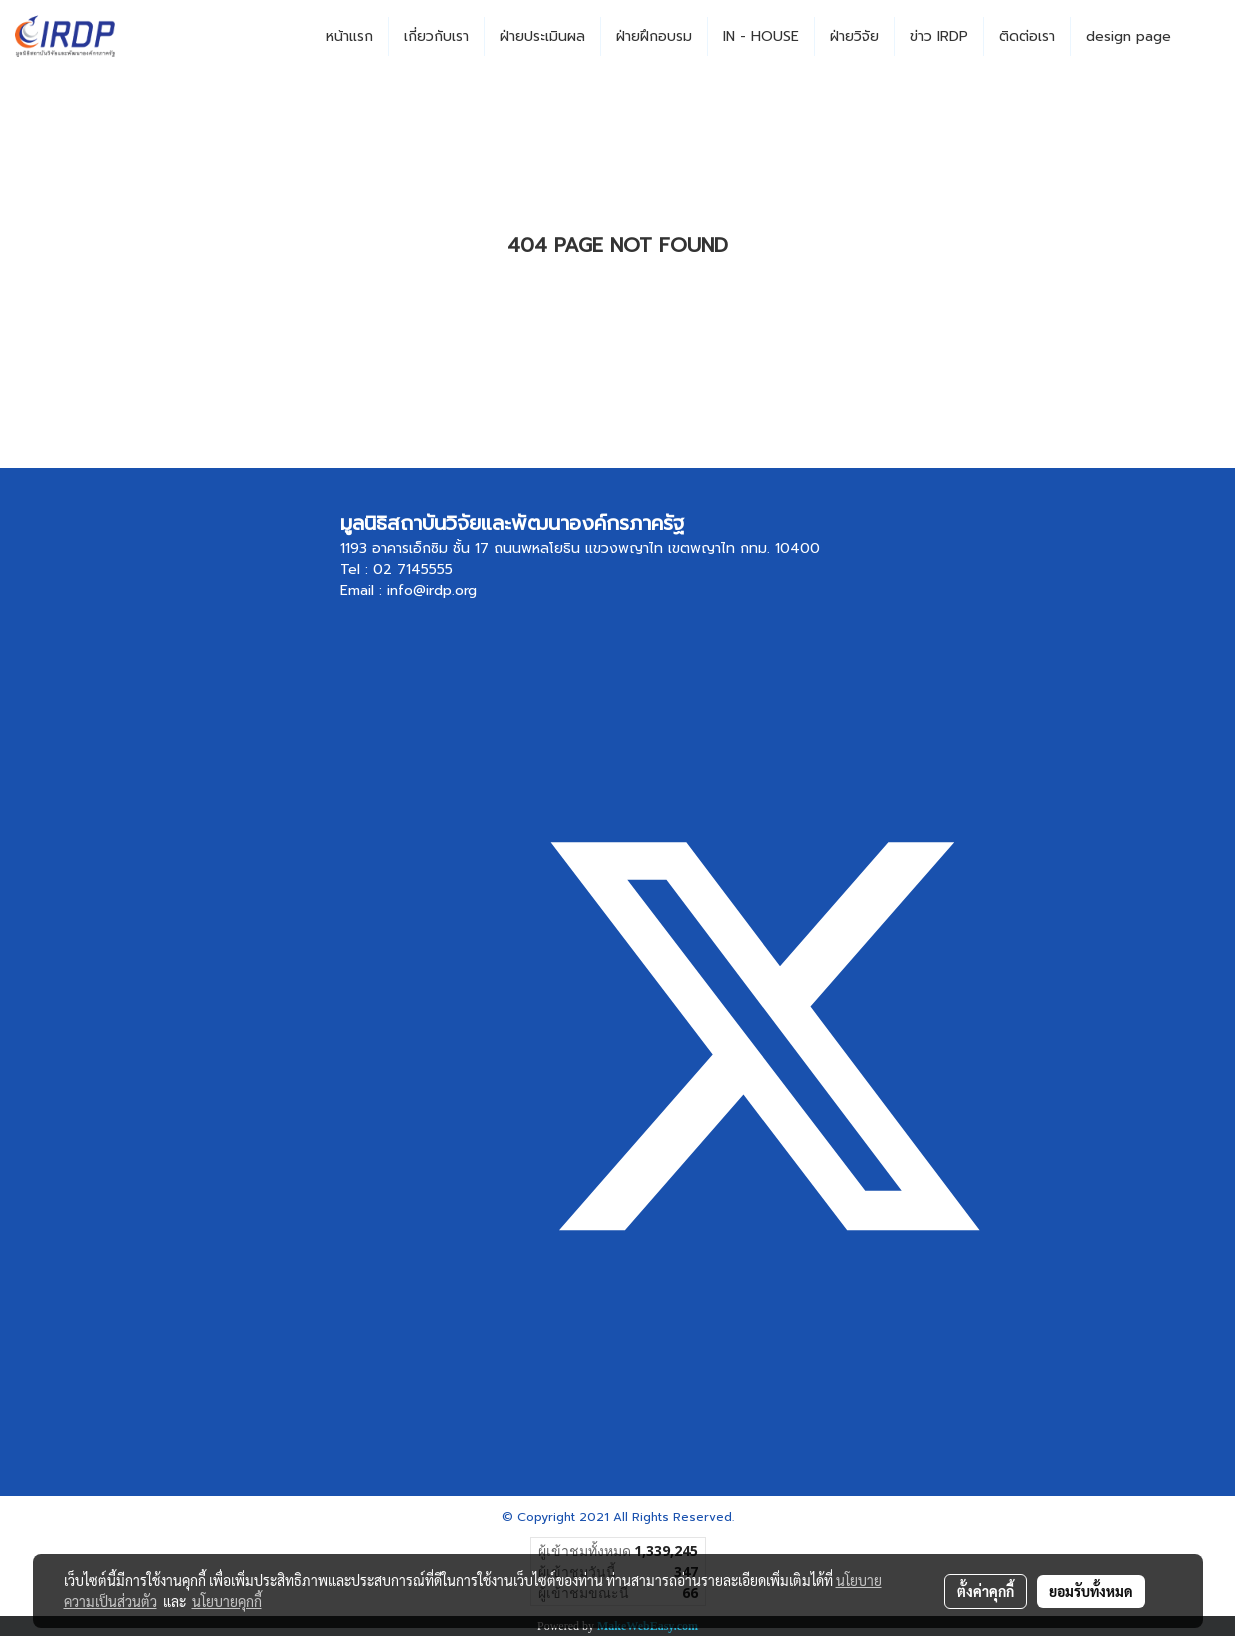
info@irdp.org (432, 590)
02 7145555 (413, 569)
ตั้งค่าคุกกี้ (985, 1591)
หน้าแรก (349, 36)
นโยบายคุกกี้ (227, 1601)
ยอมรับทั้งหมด (1091, 1591)
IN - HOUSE (761, 36)
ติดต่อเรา (1027, 36)
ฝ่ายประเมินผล (542, 36)
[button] (1204, 37)
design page (1128, 36)
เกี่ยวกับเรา (436, 36)
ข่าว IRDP (939, 36)
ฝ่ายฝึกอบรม (654, 36)
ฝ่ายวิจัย (854, 36)
